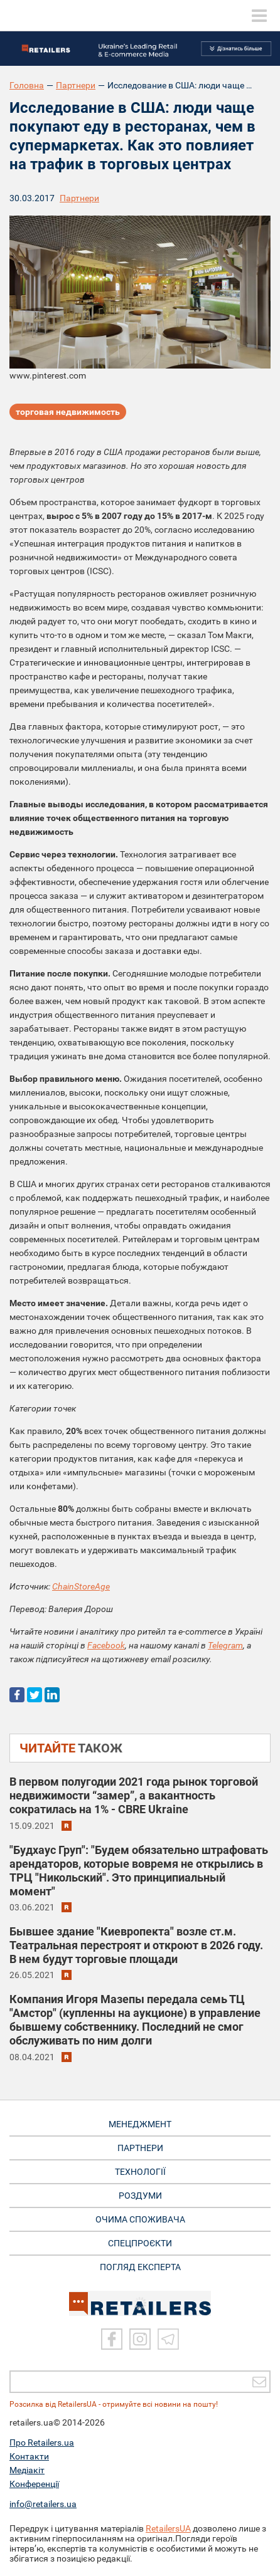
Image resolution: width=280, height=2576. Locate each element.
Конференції (34, 2484)
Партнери (75, 85)
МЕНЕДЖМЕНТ (140, 2124)
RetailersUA (168, 2528)
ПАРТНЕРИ (140, 2148)
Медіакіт (27, 2470)
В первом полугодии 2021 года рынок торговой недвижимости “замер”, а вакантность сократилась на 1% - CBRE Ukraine (133, 1795)
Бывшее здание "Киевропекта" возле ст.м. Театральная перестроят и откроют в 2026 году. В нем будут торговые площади (136, 1945)
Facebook (106, 1645)
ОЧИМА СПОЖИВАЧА (140, 2219)
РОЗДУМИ (140, 2196)
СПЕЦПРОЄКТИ (140, 2243)
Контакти (29, 2456)
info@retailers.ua (43, 2504)
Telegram (225, 1645)
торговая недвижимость (68, 412)
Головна (26, 85)
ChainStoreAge (81, 1586)
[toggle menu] (259, 15)
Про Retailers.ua (41, 2442)
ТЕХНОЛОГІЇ (140, 2172)
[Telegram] (168, 2339)
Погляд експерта (140, 2267)
